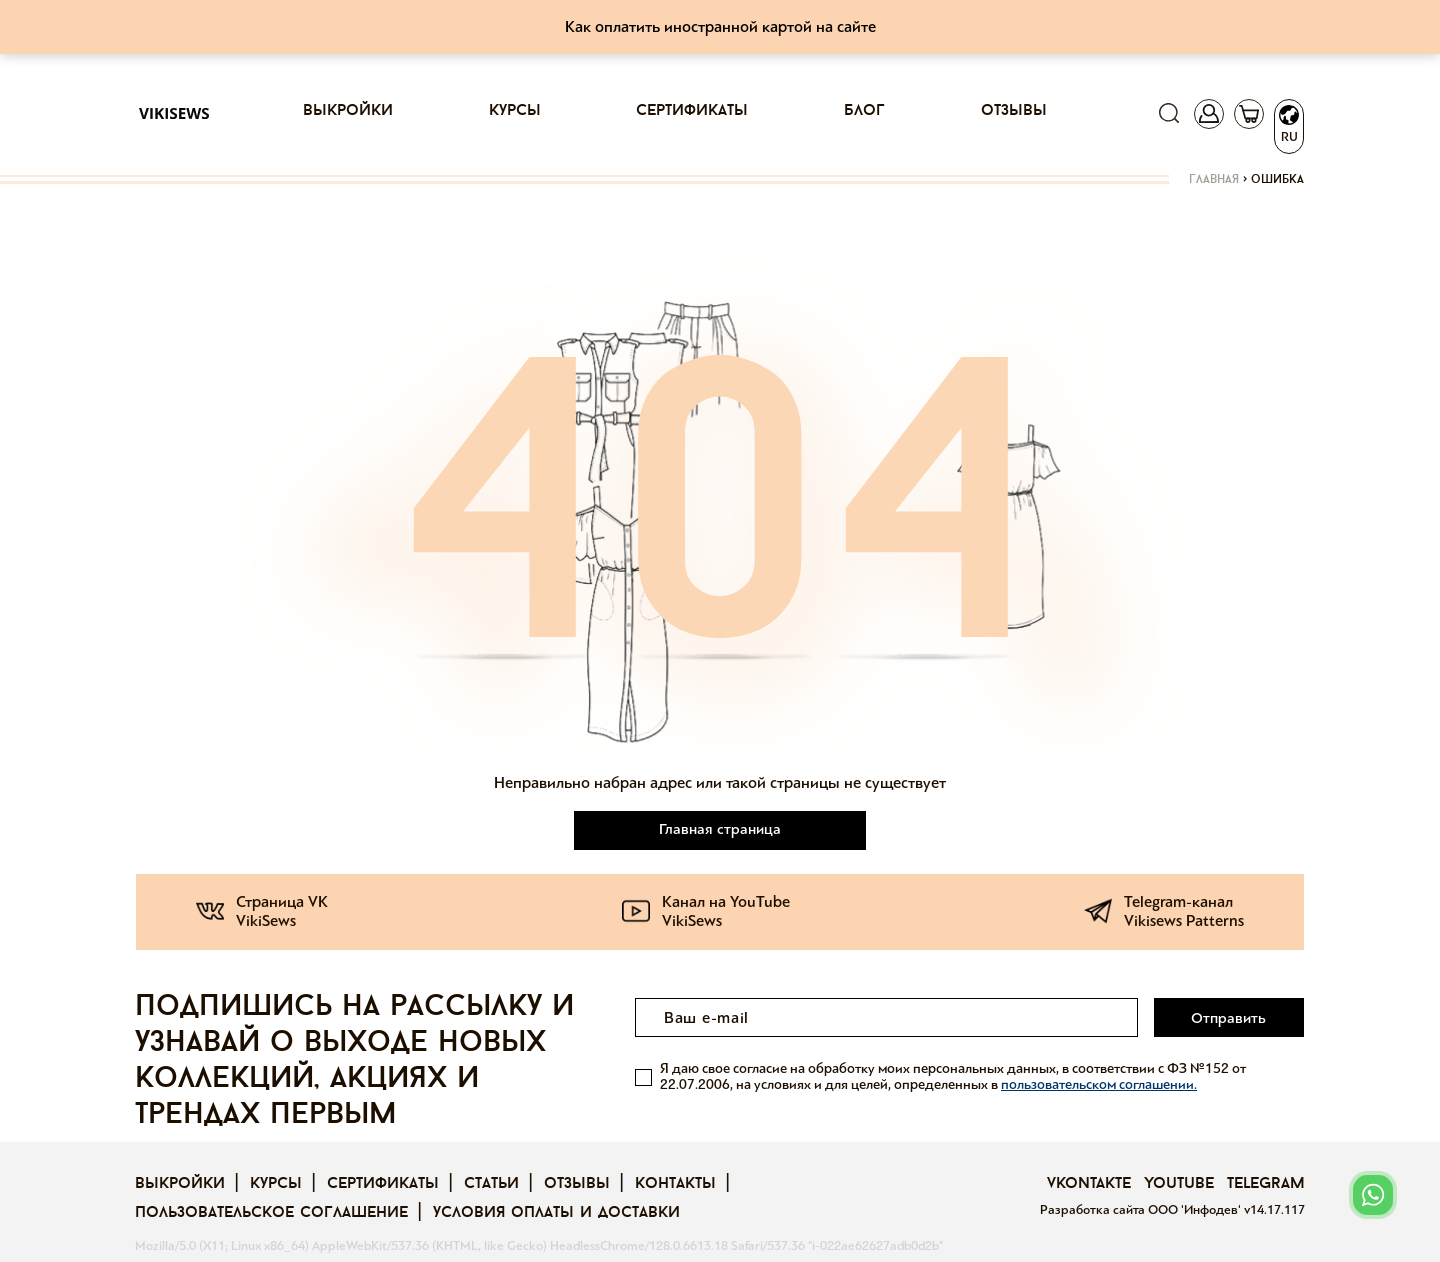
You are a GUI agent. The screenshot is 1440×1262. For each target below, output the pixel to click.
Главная (1214, 180)
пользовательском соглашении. (1099, 1084)
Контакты (675, 1184)
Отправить (1228, 1018)
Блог (864, 111)
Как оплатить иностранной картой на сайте (720, 26)
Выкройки (348, 111)
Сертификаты (692, 111)
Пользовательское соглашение (271, 1213)
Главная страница (720, 829)
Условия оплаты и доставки (556, 1213)
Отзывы (1014, 111)
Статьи (491, 1184)
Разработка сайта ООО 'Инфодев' (1142, 1210)
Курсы (515, 111)
